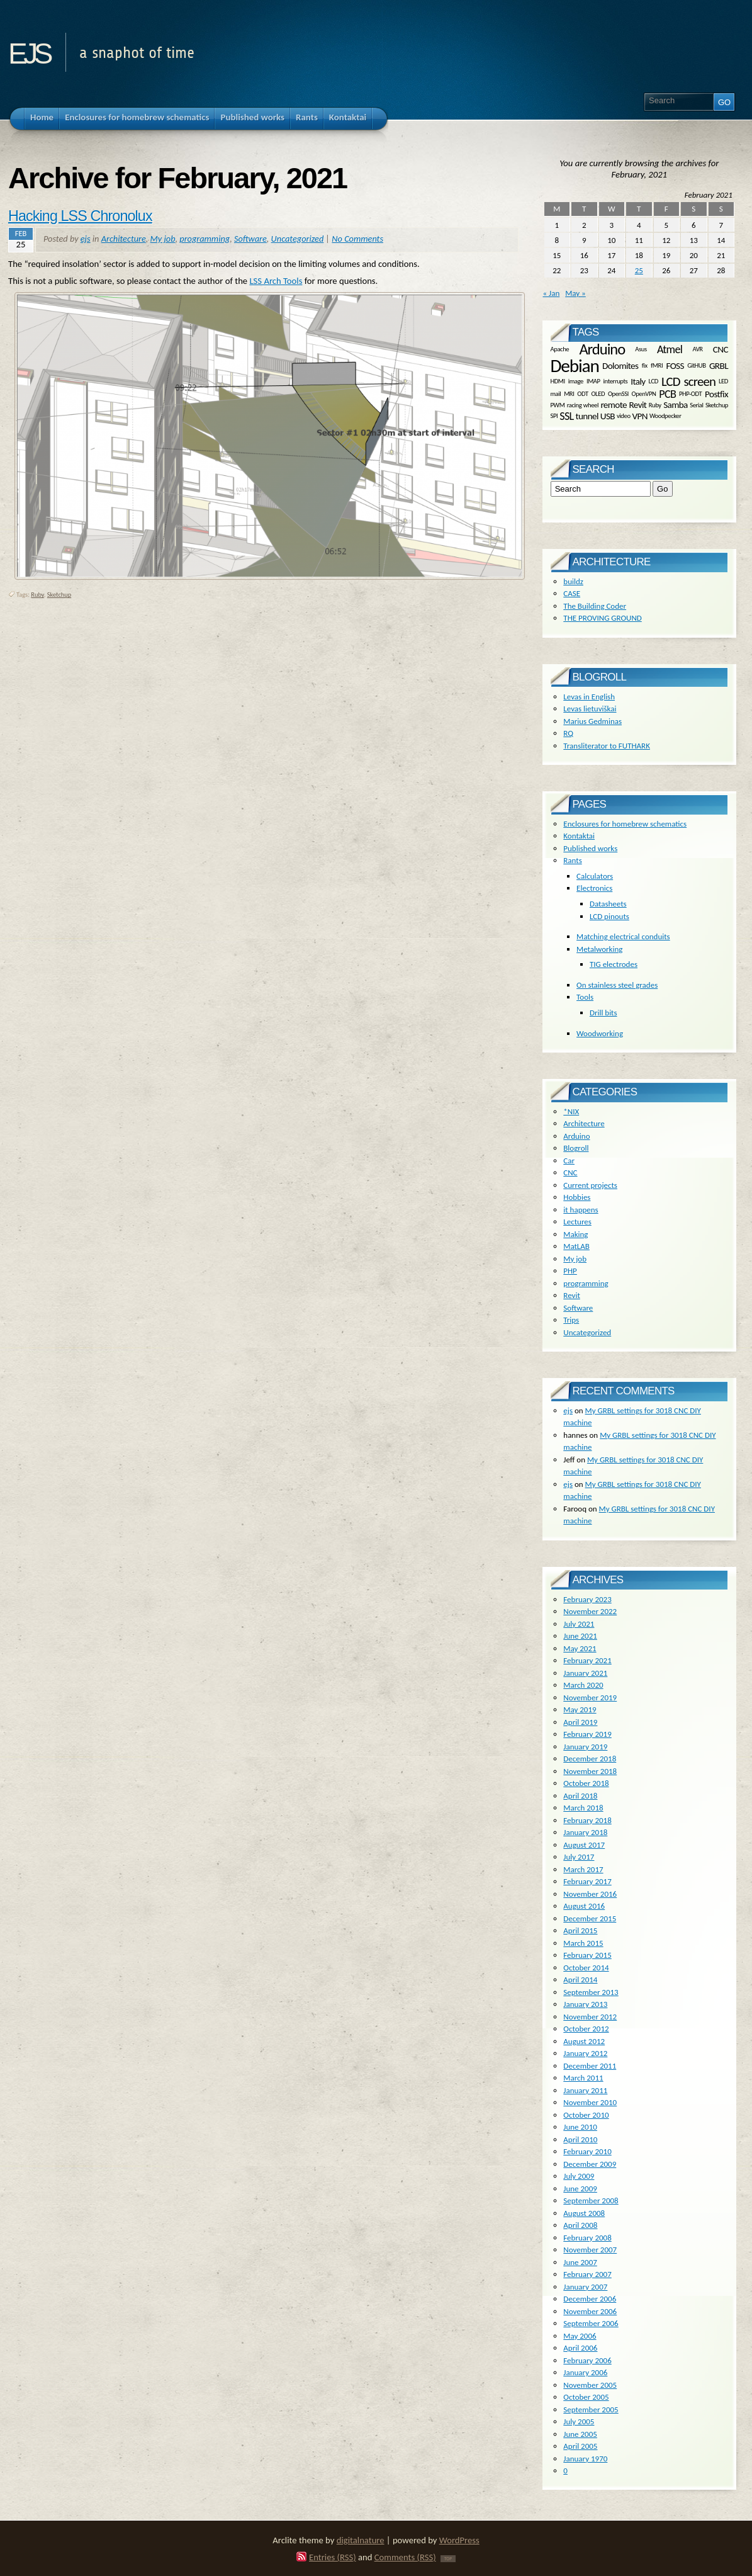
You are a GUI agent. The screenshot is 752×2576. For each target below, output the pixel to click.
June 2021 (580, 1636)
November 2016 (590, 1894)
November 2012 (590, 2016)
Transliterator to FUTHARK (606, 745)
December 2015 (589, 1918)
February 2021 (587, 1660)
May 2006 (579, 2336)
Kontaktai (579, 835)
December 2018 (589, 1758)
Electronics (594, 888)
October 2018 (586, 1783)
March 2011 (583, 2077)
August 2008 (584, 2213)
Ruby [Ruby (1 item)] (655, 405)
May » (575, 293)
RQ (568, 733)
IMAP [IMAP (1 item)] (593, 381)
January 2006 (585, 2372)
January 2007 (585, 2286)
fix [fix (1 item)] (645, 365)
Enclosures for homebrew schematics (625, 823)
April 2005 (580, 2446)
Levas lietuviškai (589, 708)
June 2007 (580, 2262)
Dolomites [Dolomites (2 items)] (620, 365)
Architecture (123, 238)
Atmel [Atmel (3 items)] (669, 349)
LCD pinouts (609, 916)
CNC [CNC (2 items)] (720, 348)
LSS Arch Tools (275, 280)
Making (575, 1234)
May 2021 (579, 1648)
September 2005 (590, 2409)
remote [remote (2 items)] (613, 405)
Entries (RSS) (332, 2557)
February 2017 (587, 1881)
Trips (571, 1320)
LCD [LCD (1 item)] (653, 381)
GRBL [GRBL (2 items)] (718, 365)
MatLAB (576, 1246)
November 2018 (590, 1771)
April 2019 (580, 1722)
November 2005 (590, 2385)
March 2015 (583, 1943)
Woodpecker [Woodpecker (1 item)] (665, 416)
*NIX (571, 1111)
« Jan (551, 293)
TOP (448, 2559)
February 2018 (587, 1820)
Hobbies (576, 1197)
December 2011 (589, 2065)
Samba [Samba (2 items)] (675, 405)
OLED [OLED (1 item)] (598, 394)
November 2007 (590, 2249)
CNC (570, 1172)
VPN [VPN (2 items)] (640, 415)
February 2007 (587, 2274)
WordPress (459, 2540)
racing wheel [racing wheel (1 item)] (582, 405)
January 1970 (585, 2458)
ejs (28, 49)
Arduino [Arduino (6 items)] (602, 349)
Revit (571, 1295)
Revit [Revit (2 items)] (637, 405)
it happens (580, 1209)
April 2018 (580, 1795)
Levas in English (589, 696)
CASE (571, 593)
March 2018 (583, 1807)
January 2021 (585, 1673)
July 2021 (578, 1624)
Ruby (37, 594)
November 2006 (590, 2311)
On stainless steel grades (617, 985)
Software (250, 238)
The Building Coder (594, 606)
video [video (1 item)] (624, 416)
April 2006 (580, 2348)
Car (569, 1160)
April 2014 (580, 1979)
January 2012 (585, 2053)
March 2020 (583, 1685)
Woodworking (599, 1033)
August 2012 (584, 2041)
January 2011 (585, 2090)
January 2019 (585, 1746)
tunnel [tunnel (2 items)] (586, 415)
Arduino (576, 1136)
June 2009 (580, 2188)
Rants (572, 860)
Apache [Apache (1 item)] (560, 349)
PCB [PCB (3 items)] (667, 394)
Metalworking (599, 949)
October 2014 (586, 1967)
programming (204, 238)
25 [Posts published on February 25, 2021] (639, 270)
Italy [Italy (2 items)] (638, 381)
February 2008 (587, 2237)
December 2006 (589, 2298)
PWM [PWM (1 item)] (558, 405)
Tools (584, 997)
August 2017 (584, 1845)
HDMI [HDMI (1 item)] (558, 381)
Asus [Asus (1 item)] (640, 349)
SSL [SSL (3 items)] (566, 416)
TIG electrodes (613, 964)
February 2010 (587, 2151)
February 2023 (587, 1599)
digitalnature (360, 2540)
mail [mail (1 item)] (556, 394)
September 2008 (590, 2200)
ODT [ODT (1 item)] (582, 394)
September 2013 (590, 1992)
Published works (590, 848)
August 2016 (584, 1906)
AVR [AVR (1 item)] (697, 349)
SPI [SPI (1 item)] (554, 416)
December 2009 (589, 2164)
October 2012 (586, 2028)
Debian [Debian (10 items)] (575, 365)
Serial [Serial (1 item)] (696, 405)
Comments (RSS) (405, 2557)
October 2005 (586, 2397)
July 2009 (578, 2176)
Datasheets (608, 903)
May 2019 (579, 1709)
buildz (573, 581)
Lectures (577, 1221)
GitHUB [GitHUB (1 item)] (696, 365)
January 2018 (585, 1832)
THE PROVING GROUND (602, 618)
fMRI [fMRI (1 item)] (657, 365)
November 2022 (590, 1611)
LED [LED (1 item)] (723, 381)
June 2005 (580, 2434)
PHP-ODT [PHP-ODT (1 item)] (690, 394)
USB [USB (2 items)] (607, 415)
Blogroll (575, 1148)
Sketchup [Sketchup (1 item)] (716, 405)
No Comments (357, 238)
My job (163, 238)
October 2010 (586, 2115)
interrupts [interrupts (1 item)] (615, 381)
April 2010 (580, 2139)
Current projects (590, 1185)
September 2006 (590, 2323)
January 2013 (585, 2004)
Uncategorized (297, 238)
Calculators (594, 876)
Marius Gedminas (592, 721)
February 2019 (587, 1734)
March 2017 (583, 1869)
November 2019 (590, 1697)
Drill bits (603, 1012)
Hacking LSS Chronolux (80, 216)
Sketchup (59, 594)
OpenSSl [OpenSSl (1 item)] (618, 394)
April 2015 (580, 1930)
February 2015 (587, 1955)
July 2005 (578, 2421)
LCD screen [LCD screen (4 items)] (688, 381)
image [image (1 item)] (575, 381)
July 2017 (578, 1856)
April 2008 (580, 2225)
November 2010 (590, 2102)
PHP (570, 1270)
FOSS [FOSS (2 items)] (674, 365)
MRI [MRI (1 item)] (569, 394)
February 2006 (587, 2360)
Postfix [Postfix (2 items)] (716, 394)
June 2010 (580, 2127)
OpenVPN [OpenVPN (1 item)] (644, 394)
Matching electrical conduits (623, 936)
